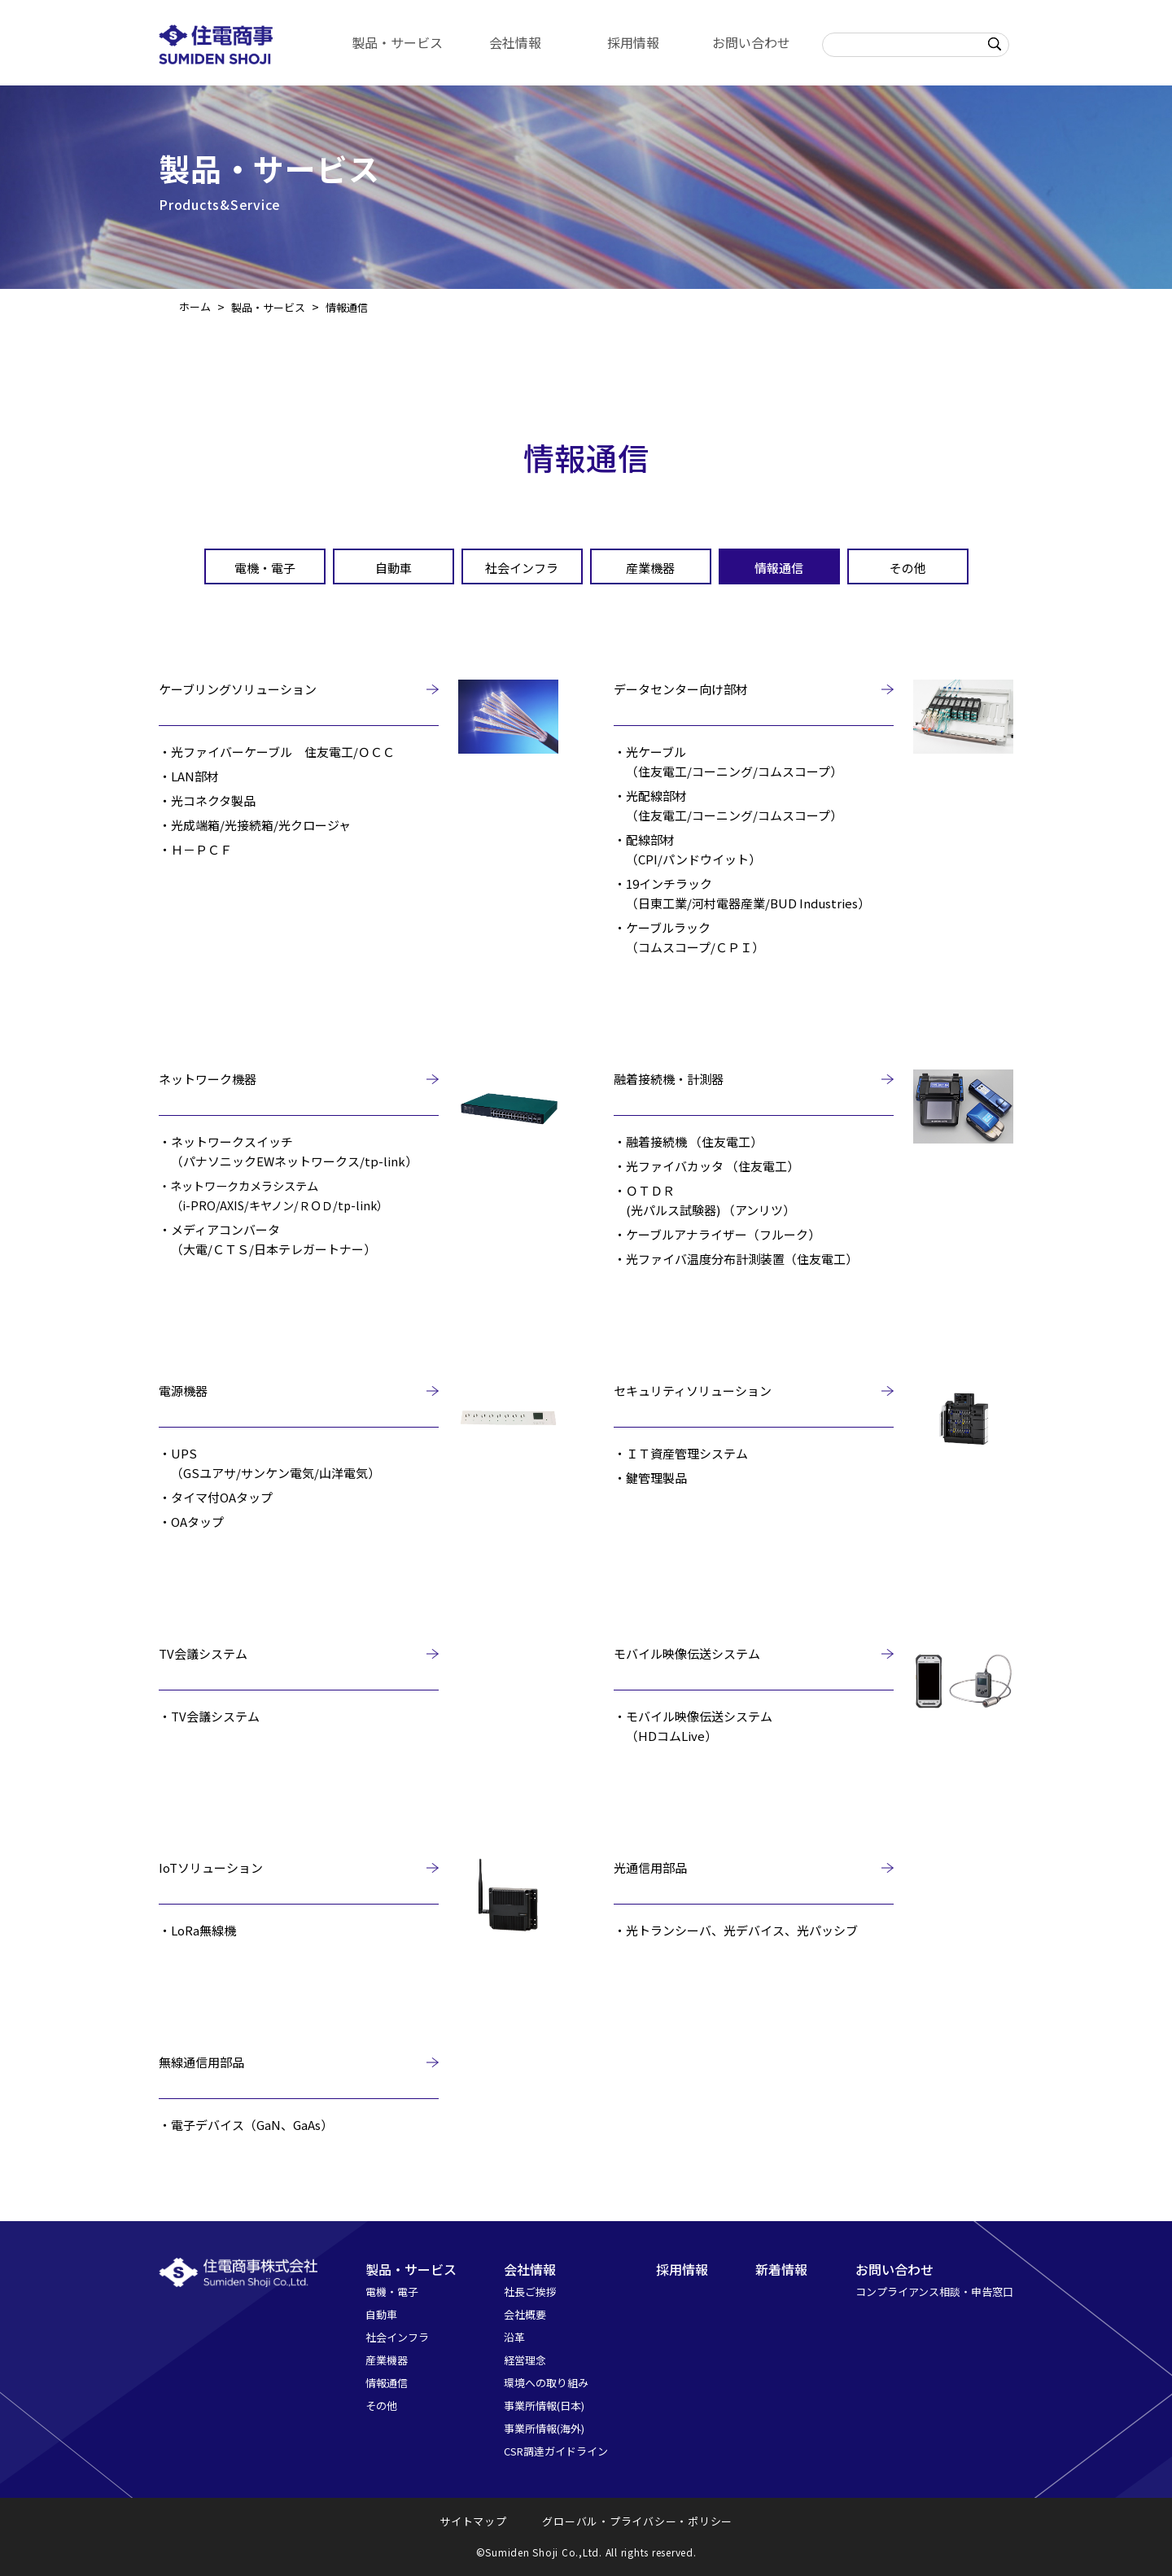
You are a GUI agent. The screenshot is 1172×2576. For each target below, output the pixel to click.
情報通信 (778, 567)
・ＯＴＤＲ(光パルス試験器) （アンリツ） (704, 1200)
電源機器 (183, 1390)
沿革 (514, 2337)
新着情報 (781, 2269)
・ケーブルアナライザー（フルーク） (717, 1234)
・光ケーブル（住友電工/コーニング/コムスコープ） (728, 761)
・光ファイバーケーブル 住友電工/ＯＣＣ (277, 751)
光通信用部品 (650, 1867)
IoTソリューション (211, 1867)
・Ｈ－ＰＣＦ (195, 849)
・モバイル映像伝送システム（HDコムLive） (693, 1726)
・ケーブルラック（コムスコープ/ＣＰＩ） (689, 937)
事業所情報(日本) (544, 2405)
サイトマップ (473, 2521)
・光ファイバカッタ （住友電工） (706, 1165)
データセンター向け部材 (681, 689)
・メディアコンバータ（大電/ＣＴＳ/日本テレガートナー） (267, 1239)
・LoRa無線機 (197, 1930)
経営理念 (525, 2360)
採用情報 (633, 42)
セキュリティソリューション (693, 1390)
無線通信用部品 (201, 2062)
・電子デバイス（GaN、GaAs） (246, 2124)
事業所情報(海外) (544, 2428)
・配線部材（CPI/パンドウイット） (687, 849)
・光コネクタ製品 (207, 800)
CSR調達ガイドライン (556, 2451)
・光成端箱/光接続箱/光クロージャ (255, 824)
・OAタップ (191, 1521)
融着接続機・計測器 (669, 1078)
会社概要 (525, 2314)
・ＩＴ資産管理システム (681, 1453)
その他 (908, 567)
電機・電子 (264, 567)
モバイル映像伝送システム (687, 1653)
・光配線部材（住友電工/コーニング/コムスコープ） (728, 805)
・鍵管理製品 (650, 1477)
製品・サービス (397, 42)
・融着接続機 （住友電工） (688, 1141)
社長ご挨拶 (530, 2291)
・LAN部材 (189, 776)
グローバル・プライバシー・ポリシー (637, 2521)
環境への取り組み (546, 2382)
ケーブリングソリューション (238, 689)
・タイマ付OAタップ (216, 1497)
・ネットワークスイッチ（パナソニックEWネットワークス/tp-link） (288, 1151)
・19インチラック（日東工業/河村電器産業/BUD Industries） (742, 893)
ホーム (195, 306)
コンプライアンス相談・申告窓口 (934, 2291)
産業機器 (650, 567)
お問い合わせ (751, 42)
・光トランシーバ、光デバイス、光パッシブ (736, 1930)
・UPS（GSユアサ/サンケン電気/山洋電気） (269, 1463)
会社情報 (515, 42)
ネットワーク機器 (207, 1078)
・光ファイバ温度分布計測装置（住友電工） (736, 1258)
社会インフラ (521, 567)
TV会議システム (203, 1653)
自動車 (393, 567)
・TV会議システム (209, 1716)
